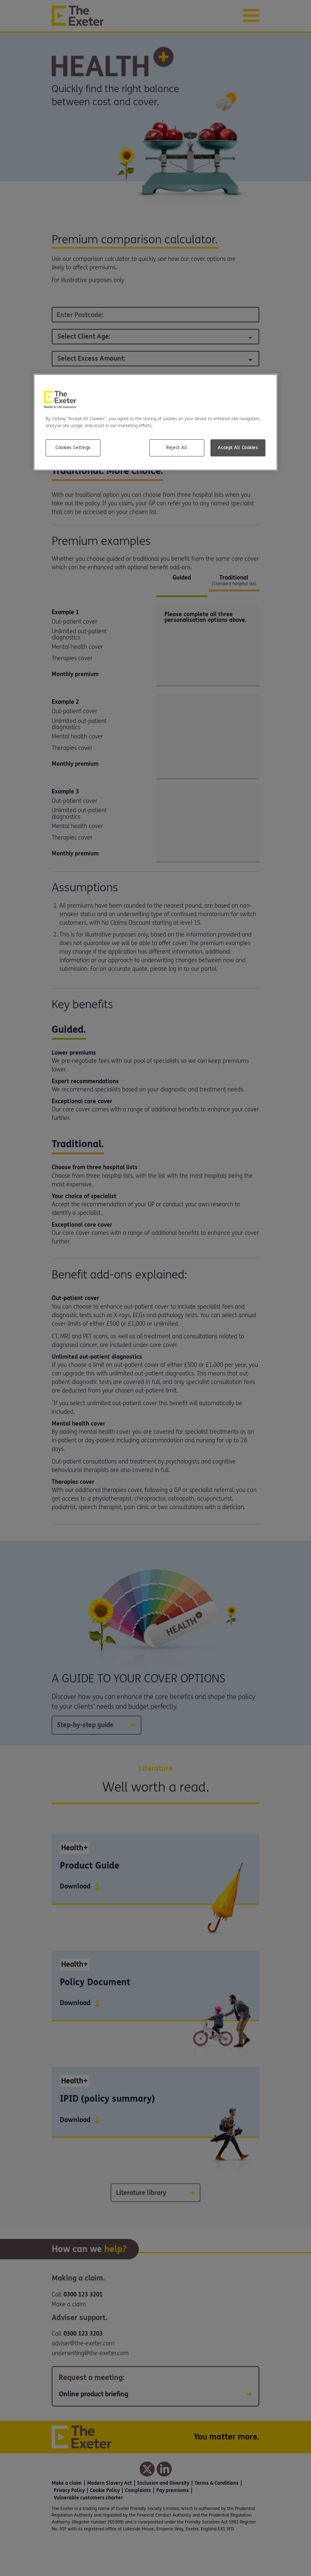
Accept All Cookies (238, 447)
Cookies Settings (73, 447)
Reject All (176, 447)
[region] (155, 422)
